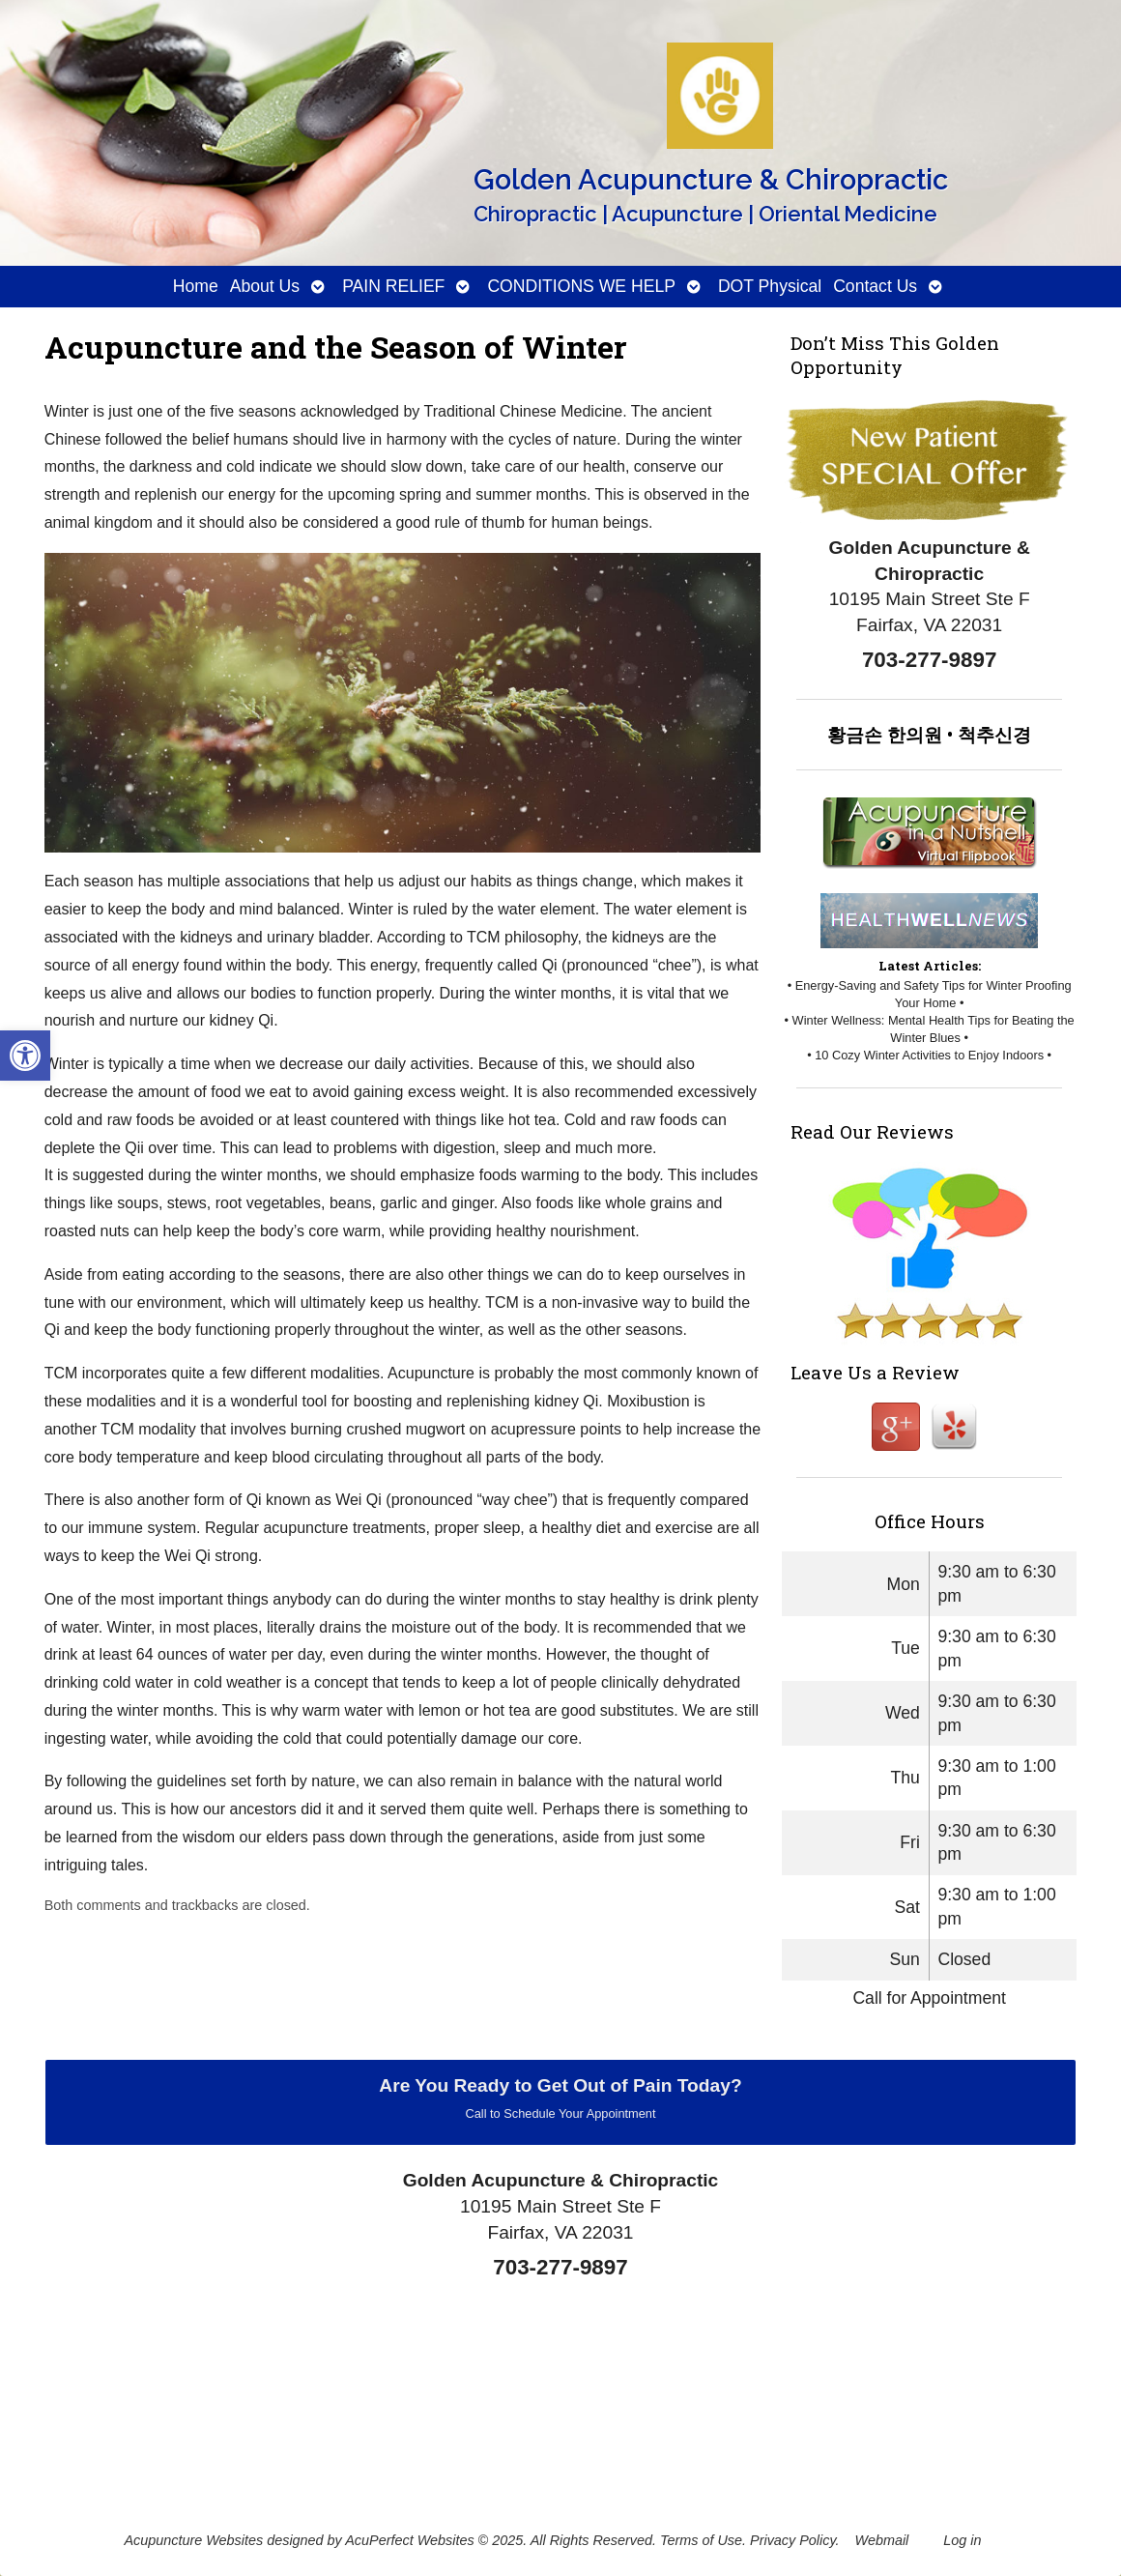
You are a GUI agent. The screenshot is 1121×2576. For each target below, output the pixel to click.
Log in (962, 2540)
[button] (25, 1055)
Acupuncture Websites (193, 2540)
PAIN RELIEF (393, 286)
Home (195, 286)
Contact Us (875, 286)
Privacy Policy (793, 2540)
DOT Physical (769, 286)
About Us (265, 286)
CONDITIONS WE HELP (581, 286)
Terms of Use (701, 2540)
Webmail (882, 2540)
